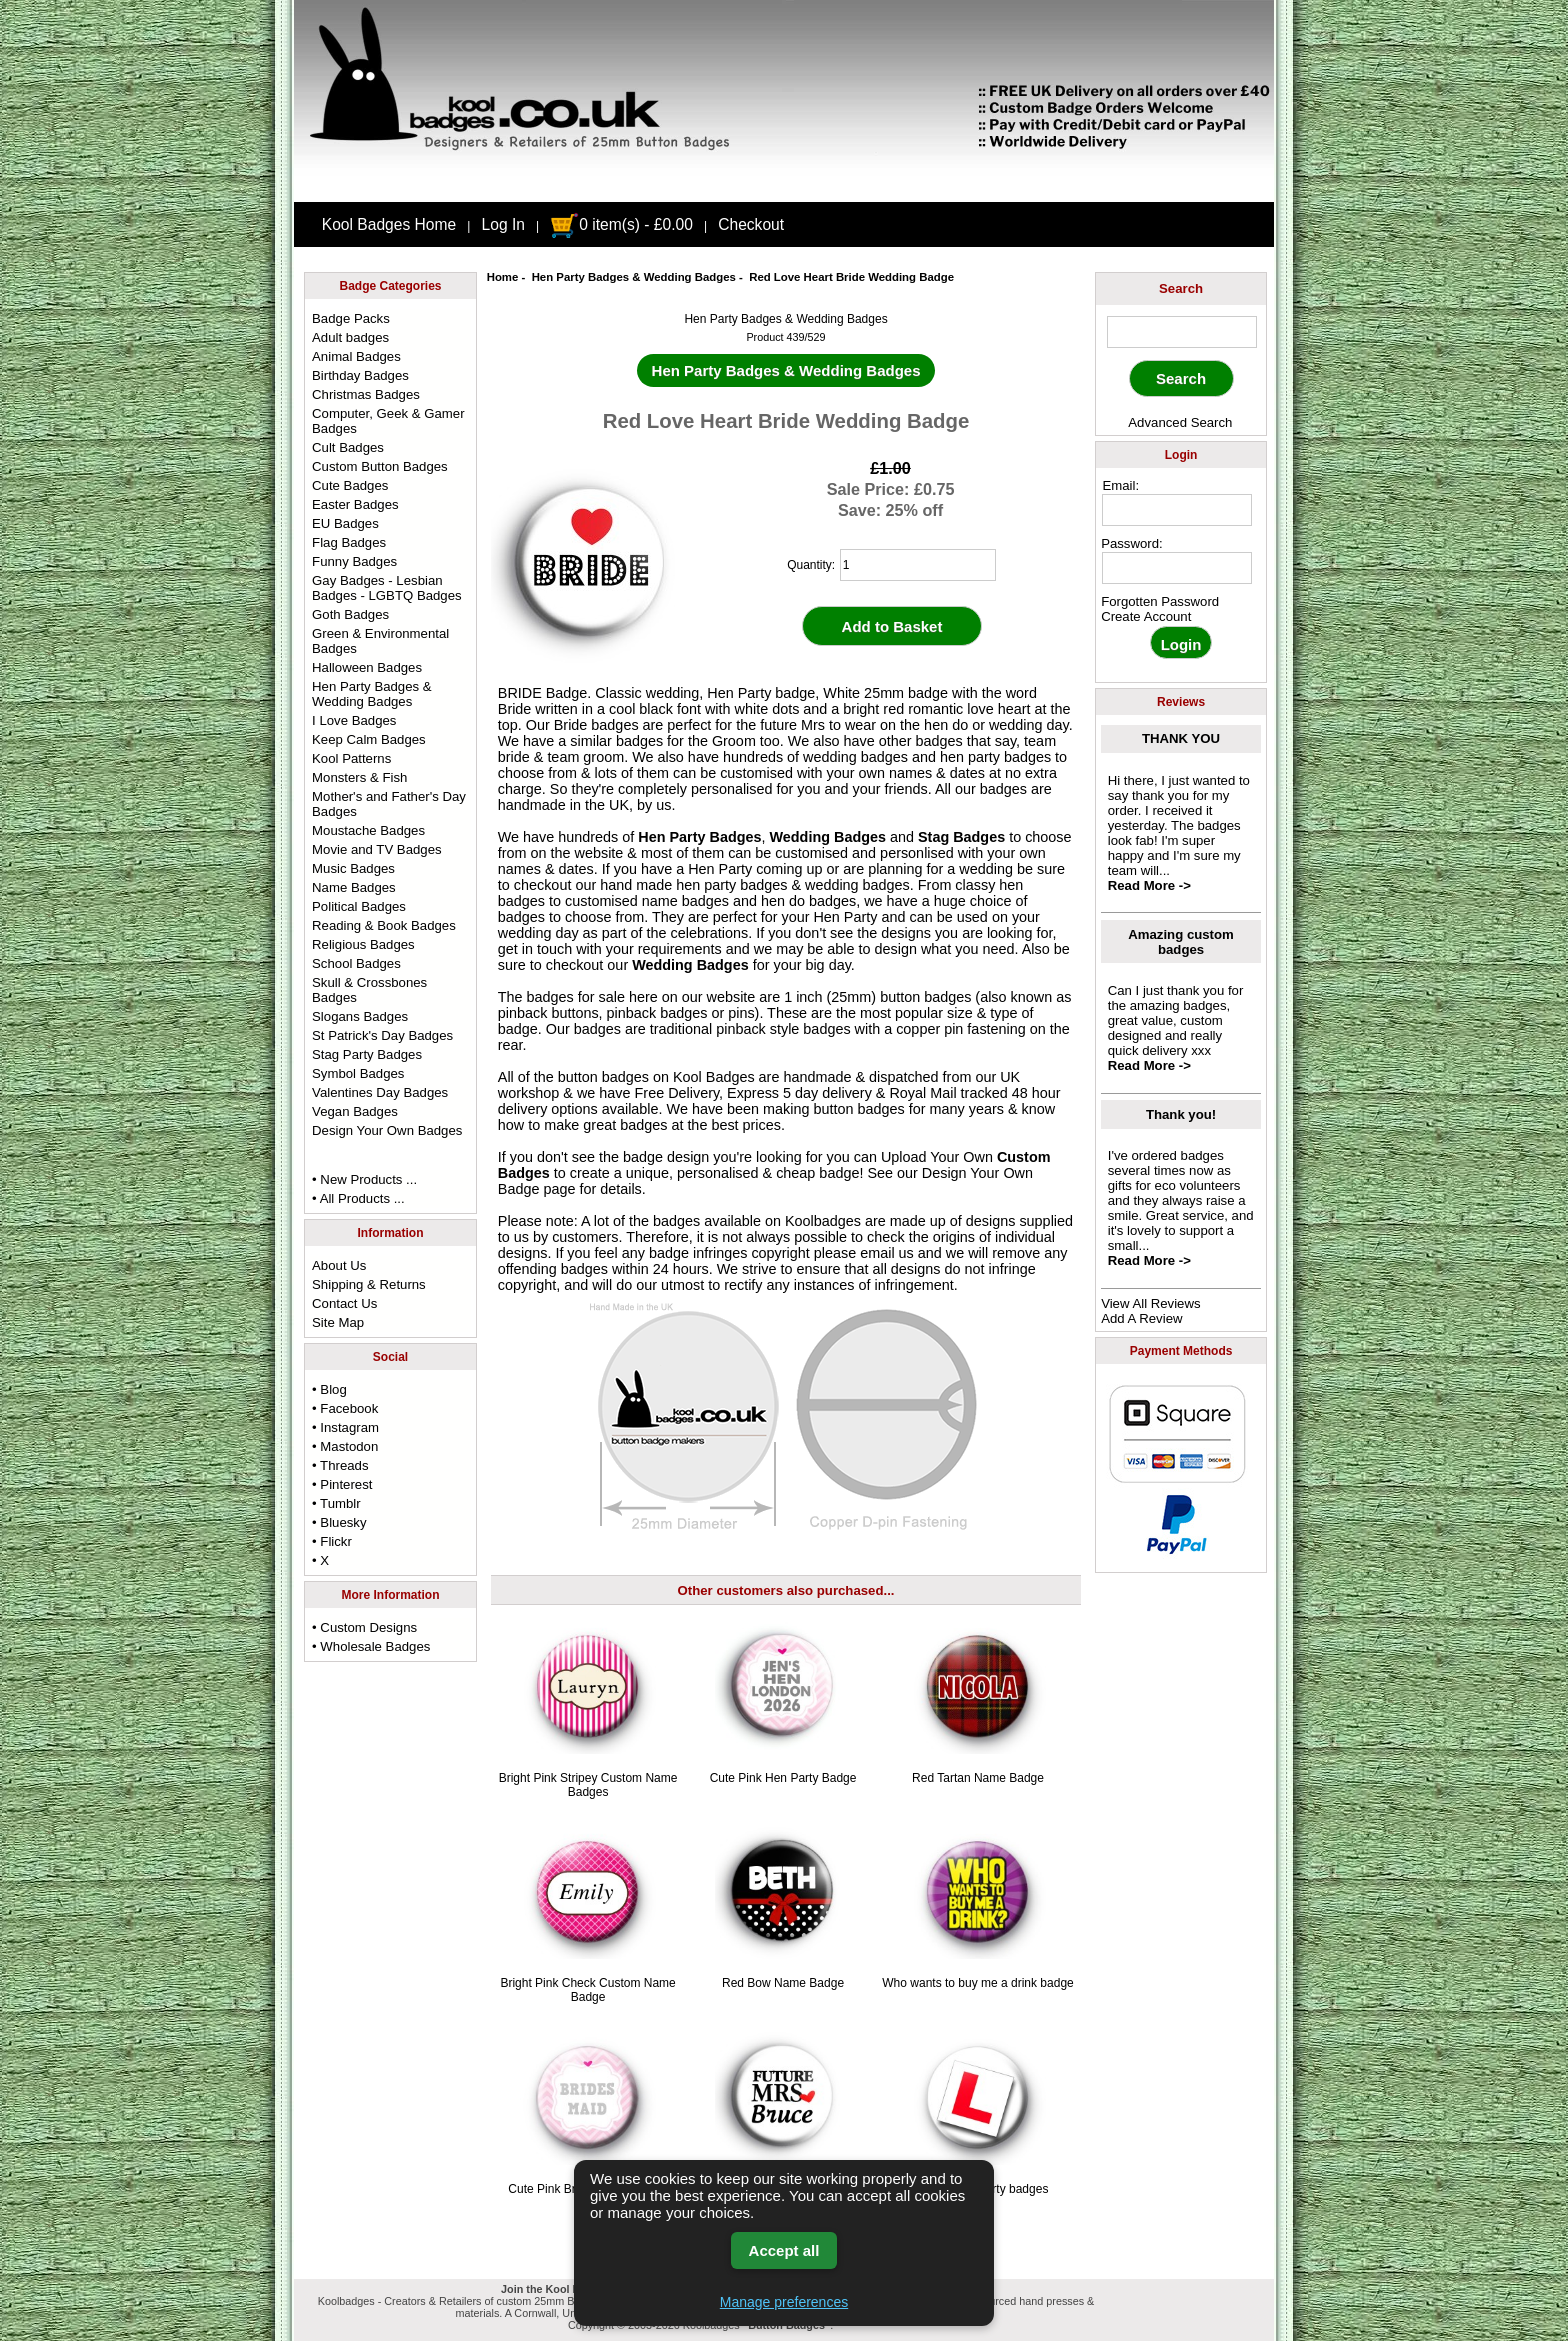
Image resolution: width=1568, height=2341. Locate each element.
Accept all (784, 2250)
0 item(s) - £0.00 (621, 224)
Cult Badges (348, 447)
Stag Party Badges (367, 1054)
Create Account (1146, 616)
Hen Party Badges (699, 837)
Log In (503, 224)
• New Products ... (364, 1179)
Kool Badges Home (389, 224)
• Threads (340, 1465)
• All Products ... (358, 1198)
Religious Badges (363, 944)
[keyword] (1182, 332)
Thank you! (1181, 1114)
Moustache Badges (368, 830)
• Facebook (345, 1408)
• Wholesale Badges (371, 1646)
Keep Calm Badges (369, 739)
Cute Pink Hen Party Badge (783, 1778)
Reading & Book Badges (384, 925)
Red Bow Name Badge (783, 1983)
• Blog (329, 1389)
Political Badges (359, 906)
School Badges (356, 963)
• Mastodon (345, 1446)
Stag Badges (961, 837)
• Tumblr (336, 1503)
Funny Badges (354, 561)
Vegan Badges (355, 1111)
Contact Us (344, 1303)
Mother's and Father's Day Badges (389, 804)
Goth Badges (350, 614)
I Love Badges (354, 720)
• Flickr (332, 1541)
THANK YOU (1181, 738)
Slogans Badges (360, 1016)
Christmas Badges (366, 394)
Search (1181, 288)
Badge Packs (351, 318)
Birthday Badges (360, 375)
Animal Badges (356, 356)
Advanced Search (1180, 422)
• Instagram (345, 1427)
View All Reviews (1150, 1303)
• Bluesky (339, 1522)
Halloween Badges (367, 667)
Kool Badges (714, 1077)
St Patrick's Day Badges (382, 1035)
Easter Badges (355, 504)
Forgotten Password (1160, 601)
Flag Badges (349, 542)
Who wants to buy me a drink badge (977, 1983)
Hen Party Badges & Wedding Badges (634, 277)
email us (887, 1253)
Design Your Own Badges (387, 1130)
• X (320, 1560)
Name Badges (354, 887)
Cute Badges (350, 485)
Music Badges (353, 868)
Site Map (338, 1322)
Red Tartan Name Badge (978, 1778)
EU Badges (345, 523)
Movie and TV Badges (377, 849)
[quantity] (918, 565)
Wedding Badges (828, 837)
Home (503, 277)
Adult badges (350, 337)
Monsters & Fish (359, 777)
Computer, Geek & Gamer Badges (388, 421)
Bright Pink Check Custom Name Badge (587, 1990)
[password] (1177, 568)
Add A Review (1141, 1318)
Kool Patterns (351, 758)
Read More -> (1149, 885)
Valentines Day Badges (380, 1092)
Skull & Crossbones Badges (369, 990)
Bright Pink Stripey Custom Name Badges (588, 1785)
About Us (339, 1265)
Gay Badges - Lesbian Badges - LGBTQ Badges (387, 588)
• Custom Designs (364, 1627)
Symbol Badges (358, 1073)
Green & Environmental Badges (380, 641)
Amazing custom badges (1181, 942)
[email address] (1177, 510)
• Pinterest (342, 1484)
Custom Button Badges (380, 466)
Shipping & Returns (369, 1284)
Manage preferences (784, 2302)
